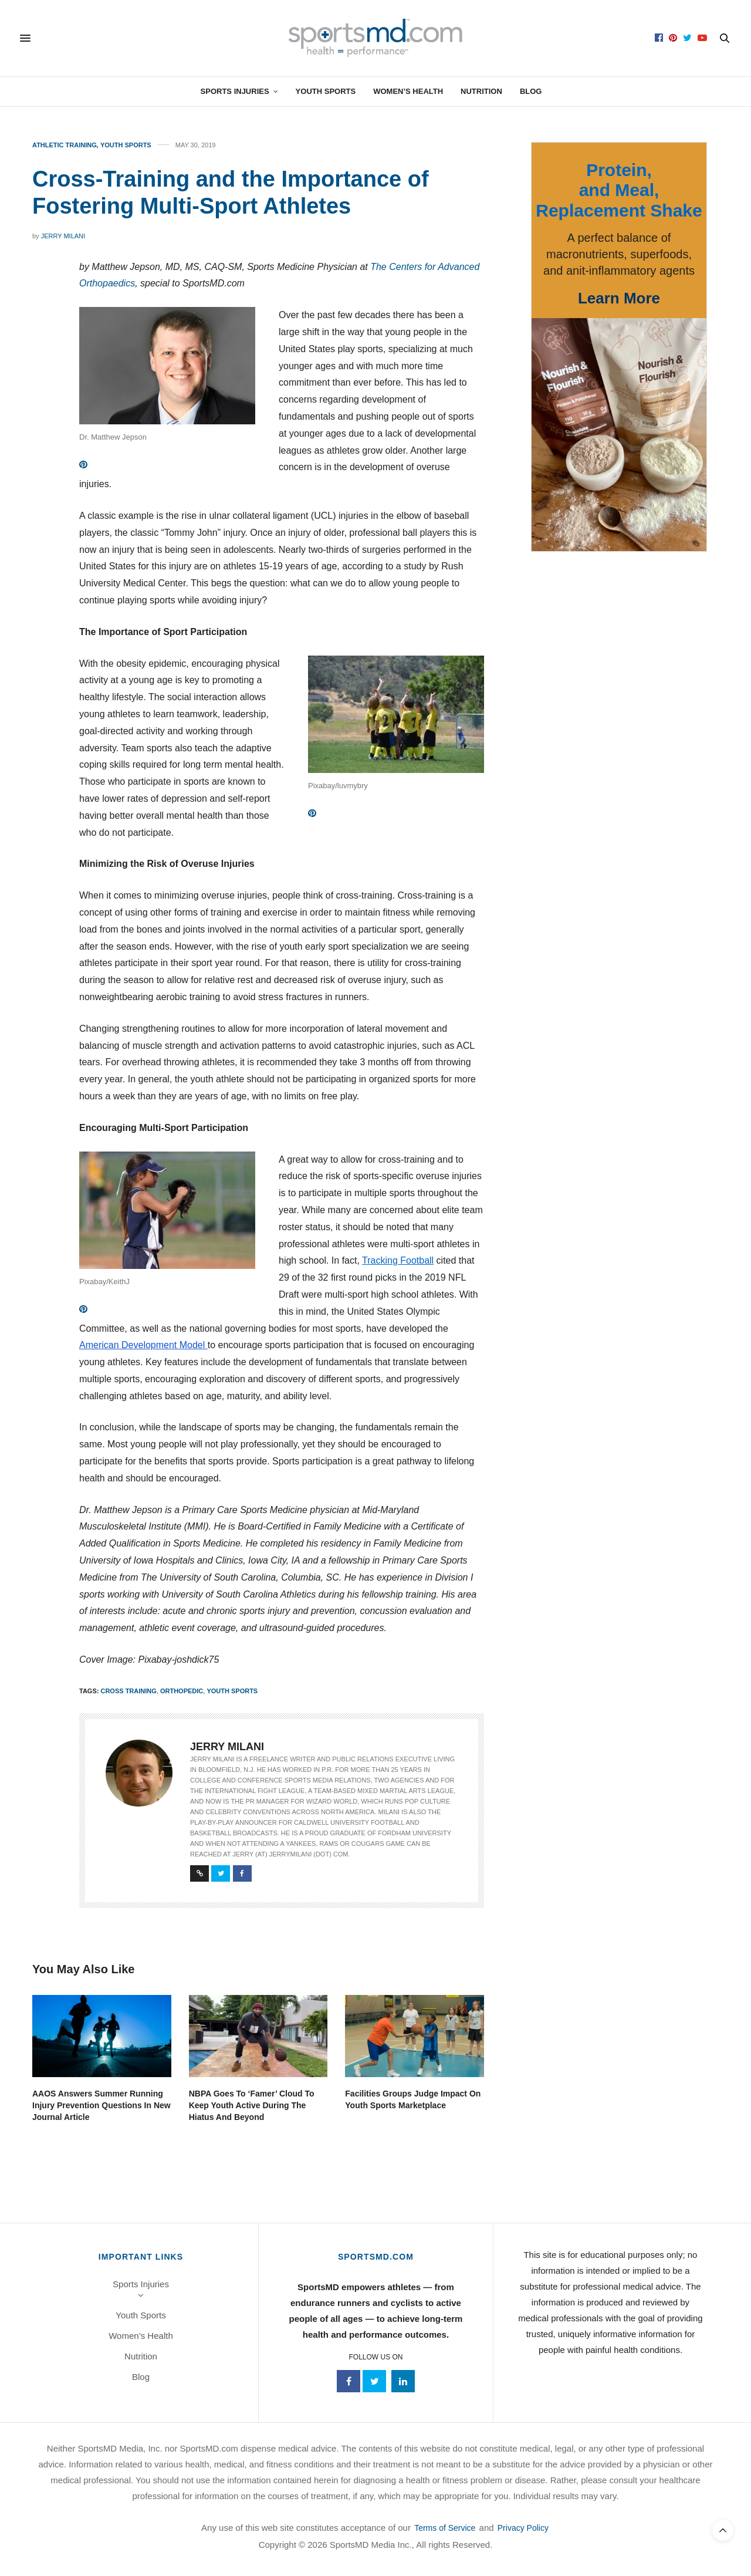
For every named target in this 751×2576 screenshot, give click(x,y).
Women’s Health (408, 91)
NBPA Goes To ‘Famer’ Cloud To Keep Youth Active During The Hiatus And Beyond (251, 2105)
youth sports (232, 1690)
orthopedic (181, 1690)
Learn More (619, 298)
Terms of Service (444, 2528)
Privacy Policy (523, 2528)
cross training (128, 1690)
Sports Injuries (235, 91)
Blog (531, 91)
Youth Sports (326, 91)
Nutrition (481, 91)
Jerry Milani (63, 235)
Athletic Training (64, 145)
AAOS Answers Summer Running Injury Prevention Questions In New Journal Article (101, 2105)
